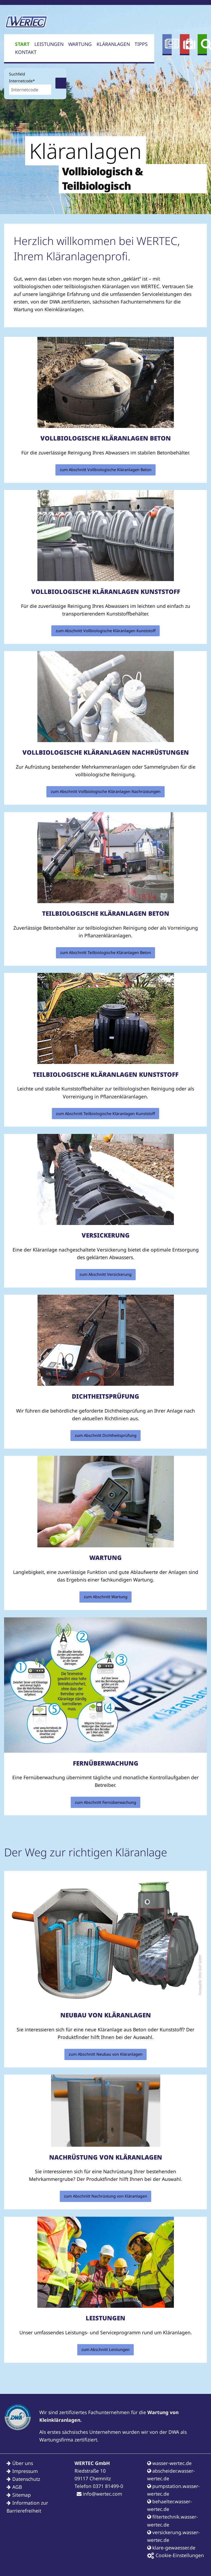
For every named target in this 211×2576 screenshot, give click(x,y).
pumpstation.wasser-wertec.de (173, 2490)
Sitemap (21, 2495)
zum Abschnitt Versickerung (105, 1274)
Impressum (25, 2471)
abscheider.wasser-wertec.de (171, 2474)
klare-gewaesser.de (171, 2547)
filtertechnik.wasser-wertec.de (172, 2520)
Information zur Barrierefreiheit (27, 2506)
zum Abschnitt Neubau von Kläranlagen (105, 2054)
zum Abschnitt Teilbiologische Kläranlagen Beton (105, 952)
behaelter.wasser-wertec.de (169, 2505)
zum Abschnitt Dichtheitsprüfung (105, 1435)
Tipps (141, 44)
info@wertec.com (99, 2493)
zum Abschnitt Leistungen (105, 2349)
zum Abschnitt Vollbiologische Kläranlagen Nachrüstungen (106, 791)
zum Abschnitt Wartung (105, 1596)
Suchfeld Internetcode (22, 77)
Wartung (80, 44)
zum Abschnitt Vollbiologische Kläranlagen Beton (105, 469)
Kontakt (26, 52)
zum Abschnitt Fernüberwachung (105, 1802)
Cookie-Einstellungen (175, 2555)
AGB (17, 2487)
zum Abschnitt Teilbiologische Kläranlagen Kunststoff (105, 1113)
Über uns (22, 2463)
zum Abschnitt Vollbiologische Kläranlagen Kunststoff (106, 630)
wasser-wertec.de (169, 2463)
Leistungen (49, 44)
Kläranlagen (113, 44)
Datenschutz (26, 2479)
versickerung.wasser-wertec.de (173, 2536)
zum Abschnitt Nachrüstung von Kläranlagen (105, 2196)
